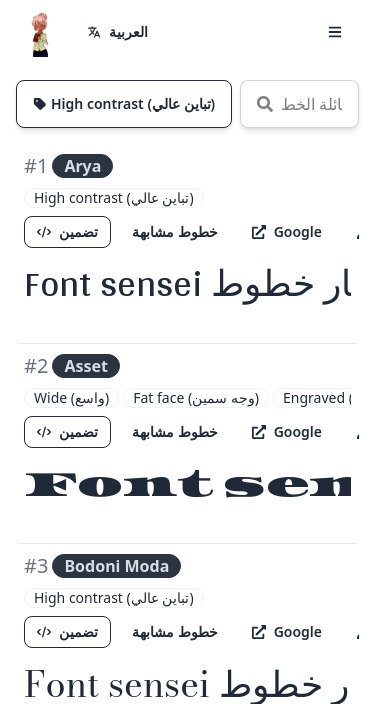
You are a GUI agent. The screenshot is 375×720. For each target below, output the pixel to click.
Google (287, 231)
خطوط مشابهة (175, 231)
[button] (335, 32)
